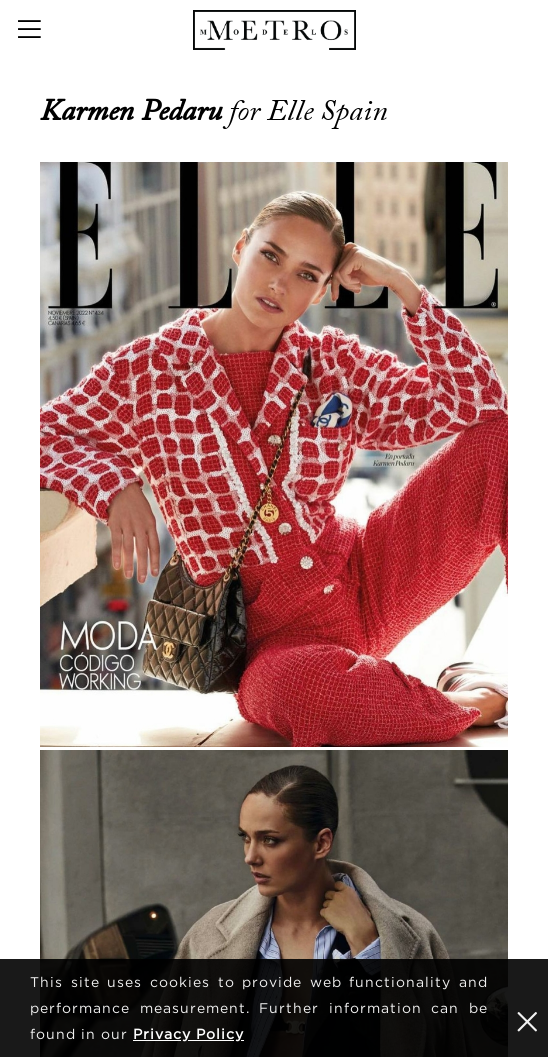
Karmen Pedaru (134, 111)
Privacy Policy (188, 1033)
